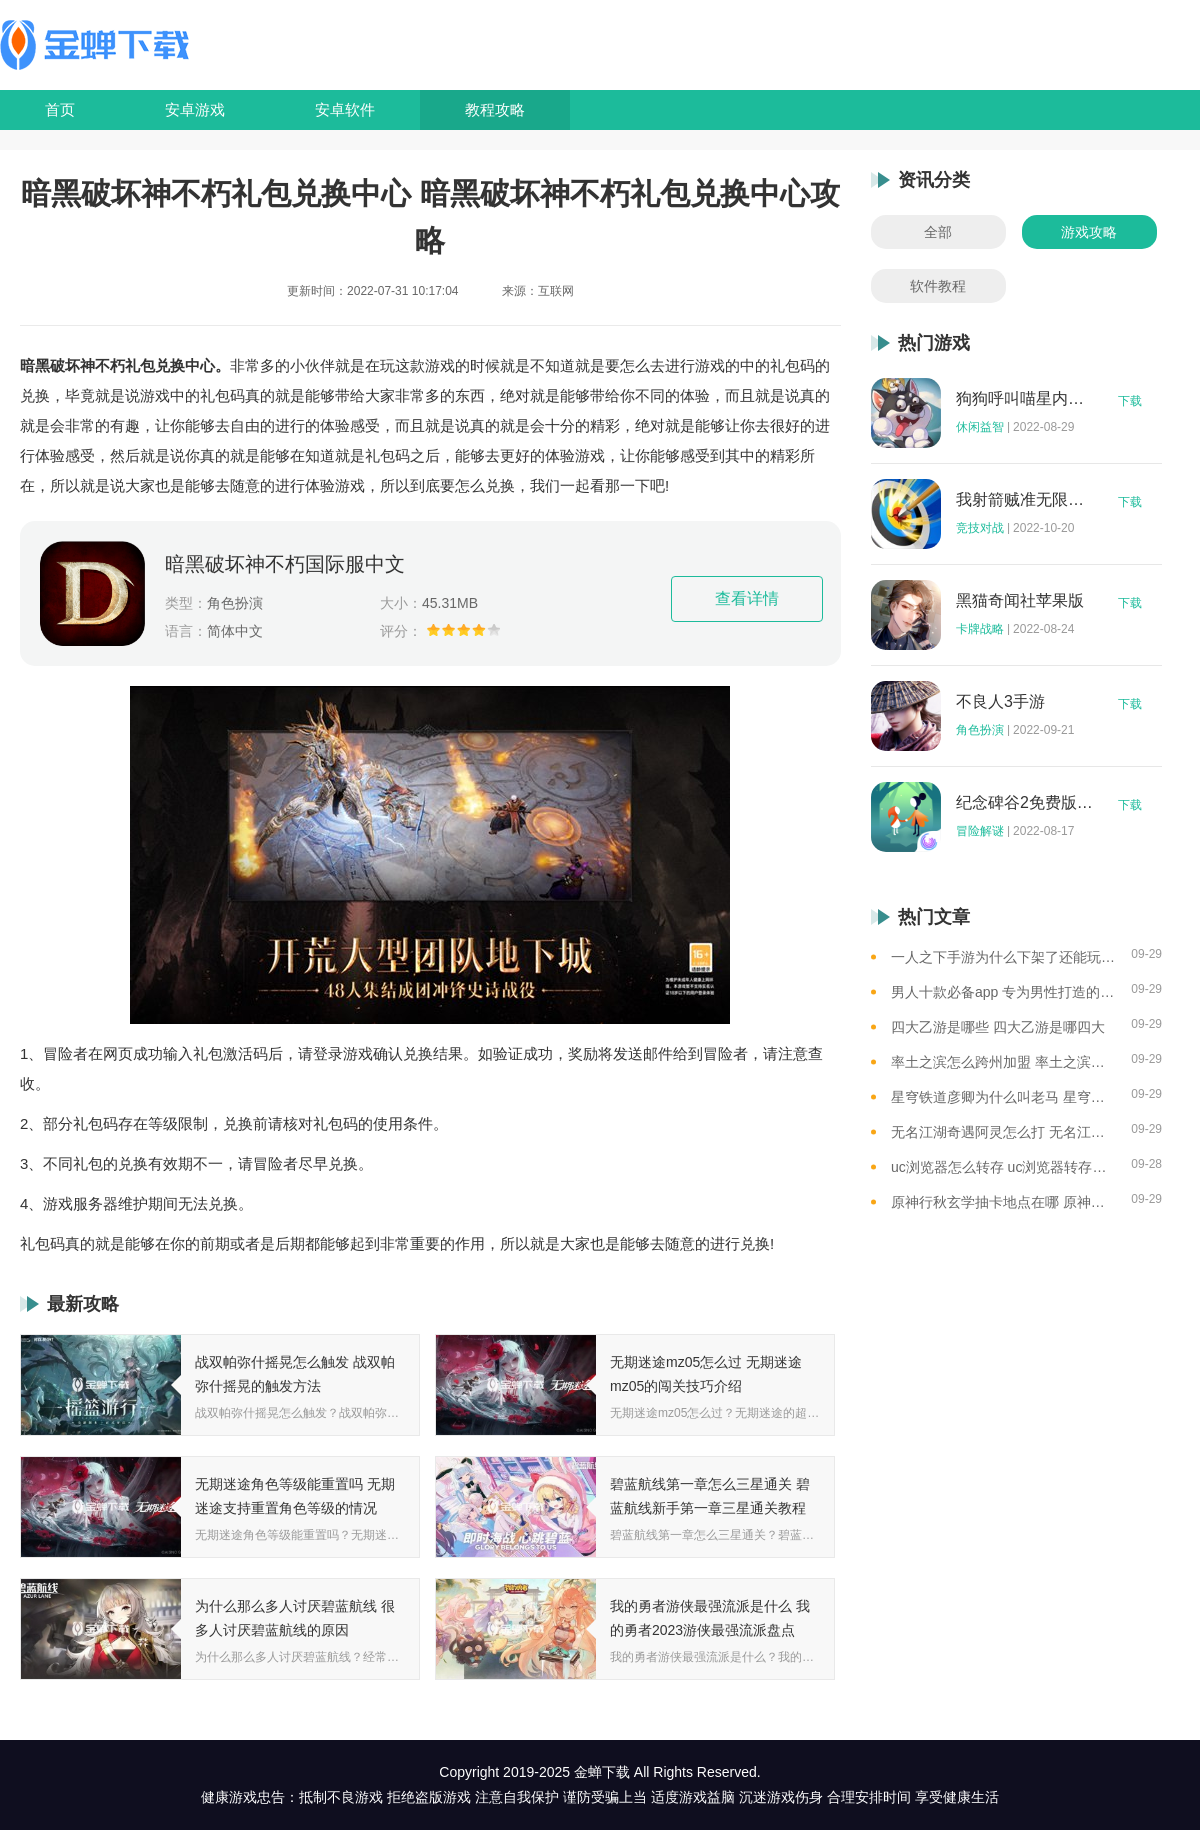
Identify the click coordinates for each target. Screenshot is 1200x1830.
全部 (938, 232)
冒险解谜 (980, 831)
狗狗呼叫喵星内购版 (1025, 399)
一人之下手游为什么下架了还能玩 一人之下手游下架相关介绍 (1003, 957)
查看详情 (747, 598)
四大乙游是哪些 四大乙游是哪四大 (998, 1027)
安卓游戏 (195, 109)
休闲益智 (980, 427)
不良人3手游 (1000, 702)
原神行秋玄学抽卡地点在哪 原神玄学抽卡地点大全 (1003, 1202)
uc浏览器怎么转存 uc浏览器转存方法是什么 (1003, 1167)
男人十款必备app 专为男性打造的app (1003, 992)
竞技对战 (980, 528)
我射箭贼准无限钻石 (1025, 500)
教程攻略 (495, 109)
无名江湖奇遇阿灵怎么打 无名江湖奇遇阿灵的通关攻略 (1003, 1132)
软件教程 (938, 286)
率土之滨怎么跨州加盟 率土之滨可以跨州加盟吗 (1003, 1062)
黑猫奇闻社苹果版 (1020, 601)
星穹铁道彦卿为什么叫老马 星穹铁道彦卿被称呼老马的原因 (1003, 1097)
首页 (60, 109)
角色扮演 (980, 730)
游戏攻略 (1089, 232)
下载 (1130, 401)
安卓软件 (345, 109)
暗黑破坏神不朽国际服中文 (285, 564)
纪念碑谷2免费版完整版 (1025, 803)
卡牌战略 (980, 629)
